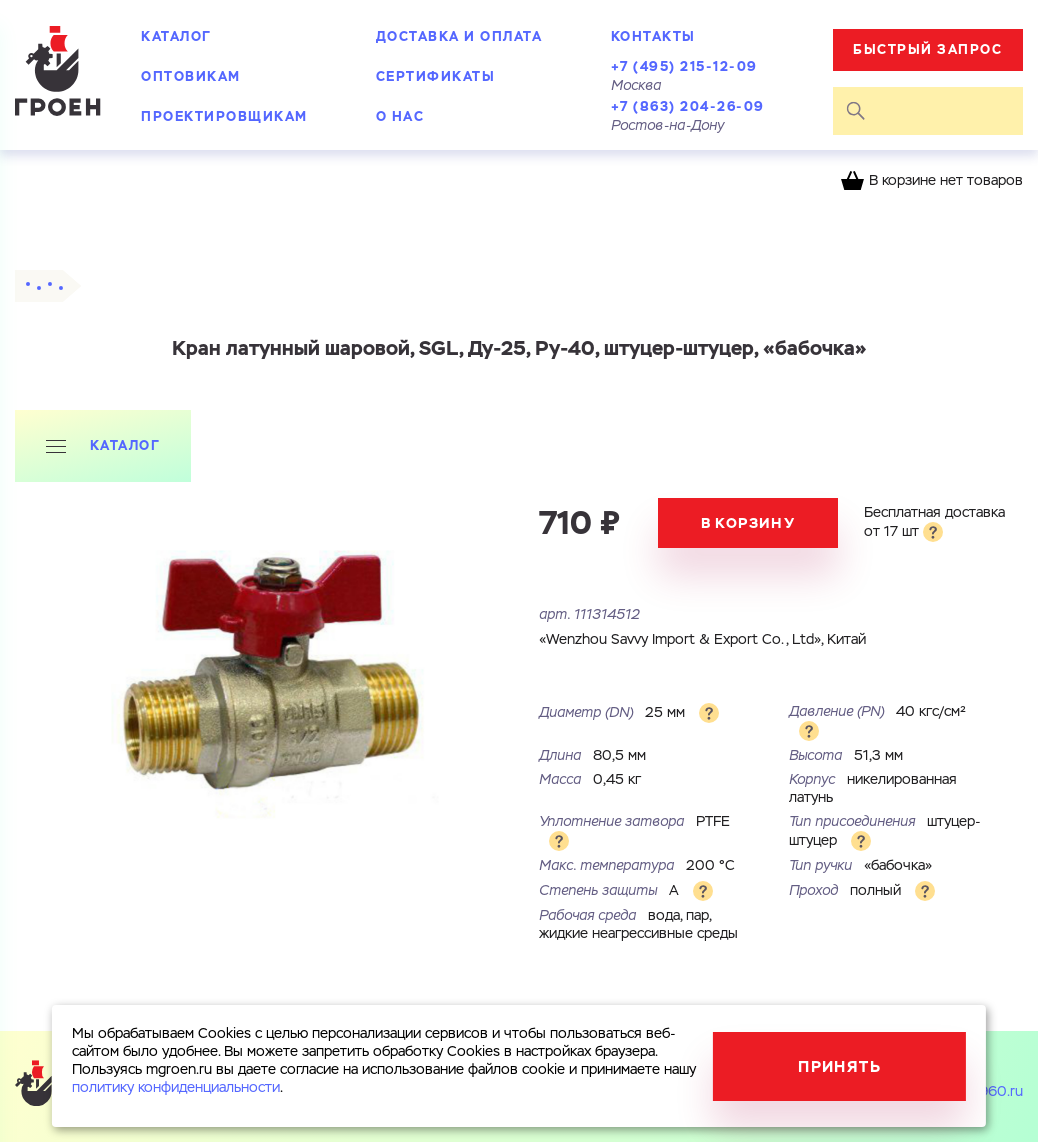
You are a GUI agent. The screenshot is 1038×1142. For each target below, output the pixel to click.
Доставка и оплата (459, 36)
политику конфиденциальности (176, 1088)
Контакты (653, 36)
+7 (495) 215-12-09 (684, 66)
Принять (839, 1066)
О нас (400, 116)
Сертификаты (436, 76)
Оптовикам (191, 76)
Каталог (176, 36)
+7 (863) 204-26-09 (688, 106)
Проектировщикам (224, 116)
